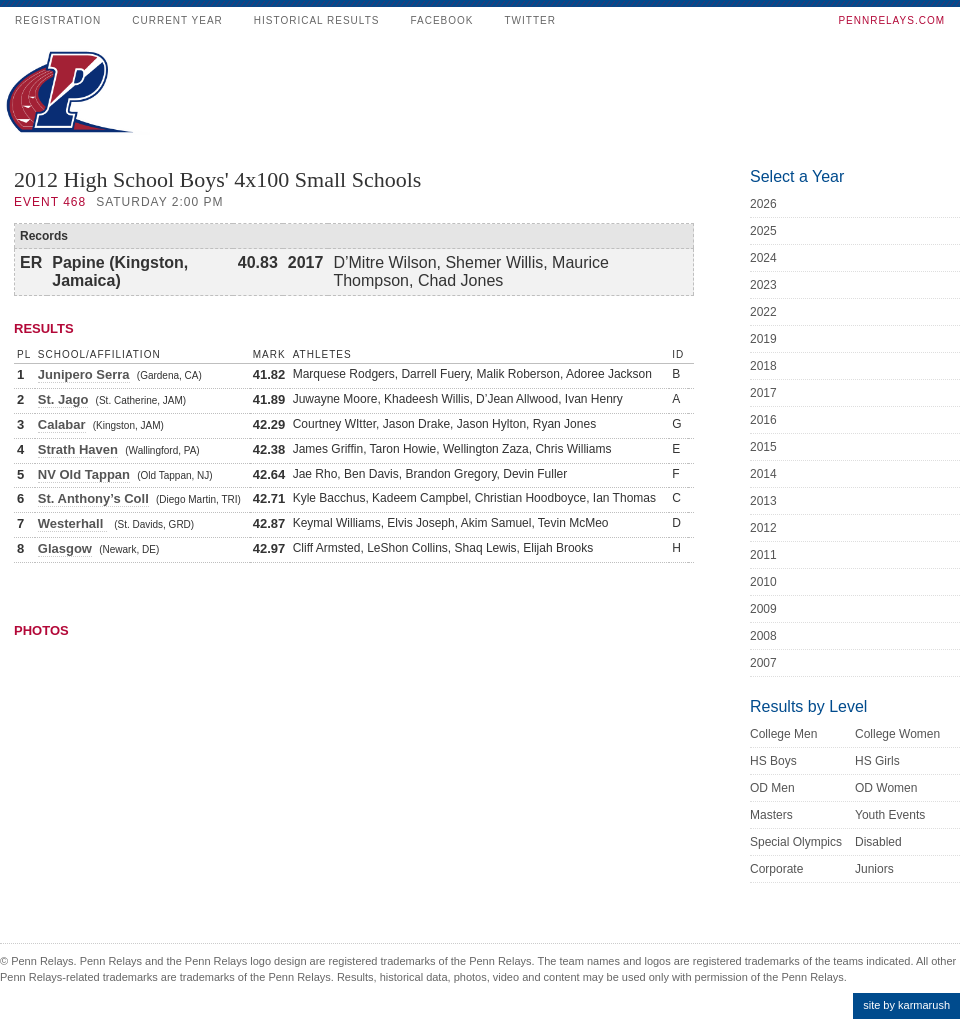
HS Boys (773, 761)
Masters (771, 815)
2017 (763, 393)
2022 (763, 312)
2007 (763, 663)
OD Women (886, 788)
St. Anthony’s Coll (93, 498)
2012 (763, 528)
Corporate (776, 869)
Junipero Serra (84, 374)
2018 (763, 366)
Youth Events (890, 815)
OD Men (772, 788)
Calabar (62, 424)
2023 (763, 285)
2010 (763, 582)
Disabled (878, 842)
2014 (763, 474)
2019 (763, 339)
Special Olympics (796, 842)
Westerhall (72, 523)
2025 (763, 231)
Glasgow (65, 548)
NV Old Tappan (84, 474)
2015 (763, 447)
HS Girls (877, 761)
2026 (763, 204)
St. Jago (63, 399)
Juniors (874, 869)
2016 (763, 420)
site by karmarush (906, 1005)
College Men (783, 734)
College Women (897, 734)
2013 (763, 501)
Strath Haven (78, 449)
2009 (763, 609)
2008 (763, 636)
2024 (763, 258)
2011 (763, 555)
